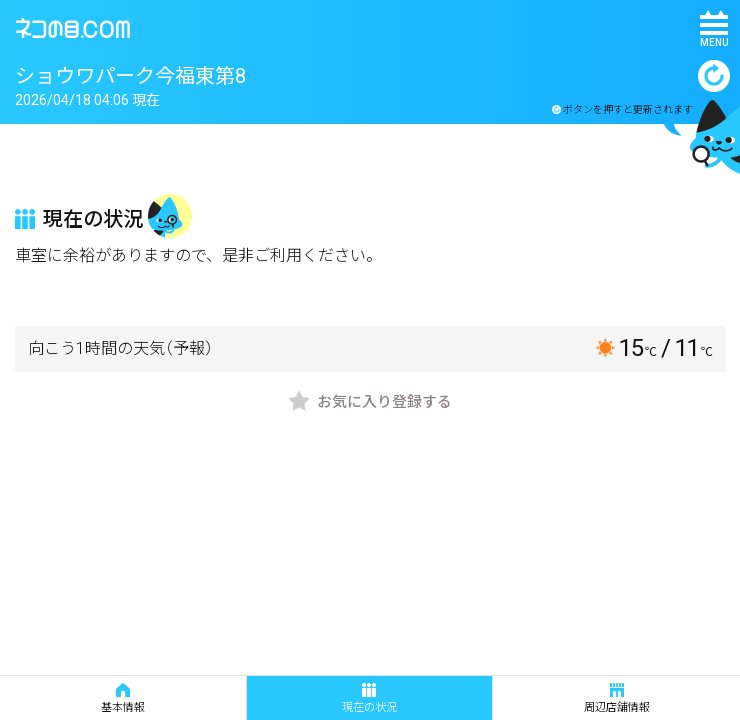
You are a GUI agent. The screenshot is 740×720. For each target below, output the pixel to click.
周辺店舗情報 (617, 698)
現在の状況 (369, 698)
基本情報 (123, 698)
